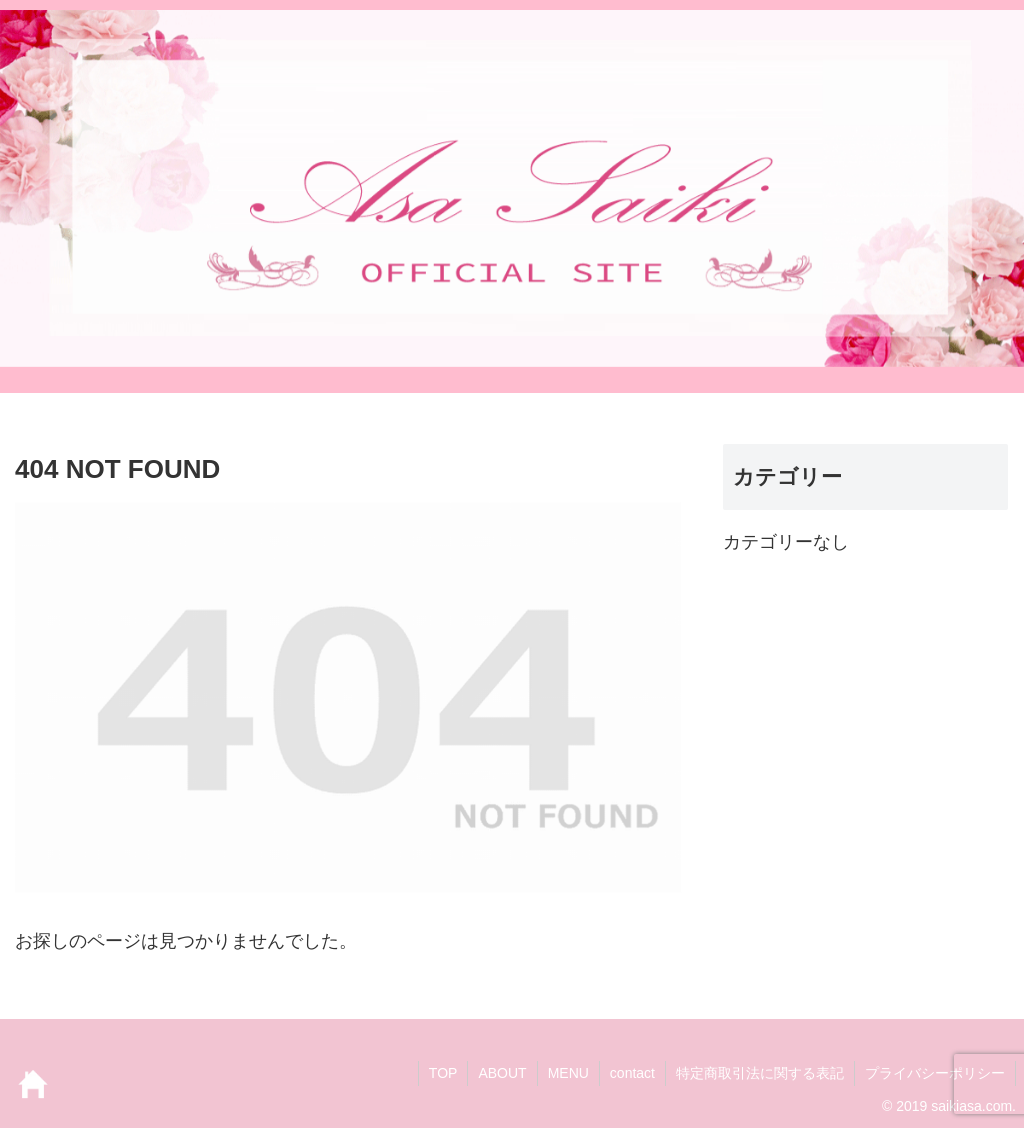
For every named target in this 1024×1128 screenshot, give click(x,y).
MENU (568, 1073)
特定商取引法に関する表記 (760, 1073)
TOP (443, 1073)
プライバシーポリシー (935, 1073)
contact (632, 1073)
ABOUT (502, 1073)
